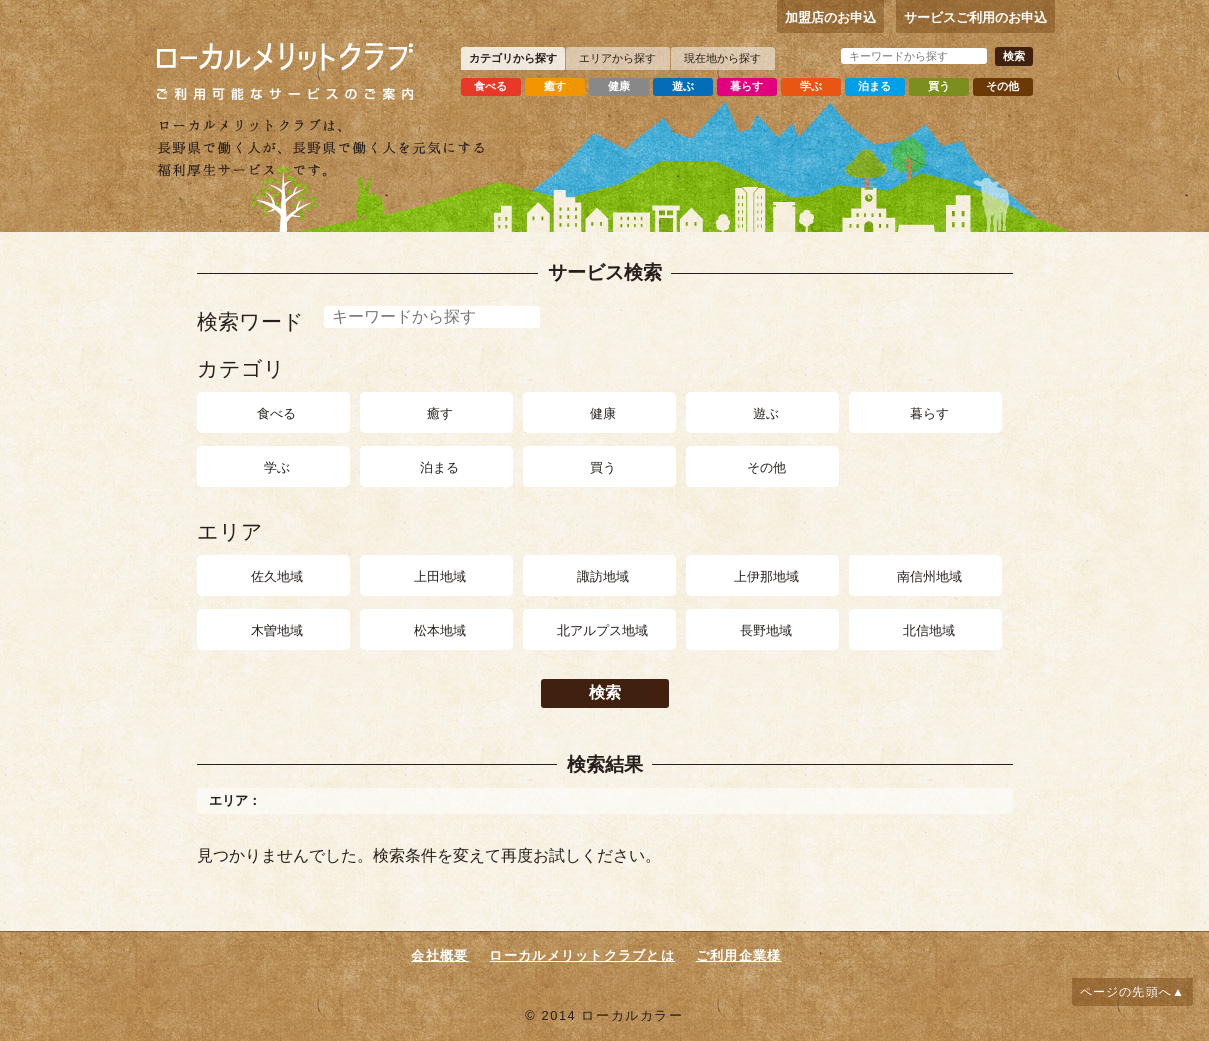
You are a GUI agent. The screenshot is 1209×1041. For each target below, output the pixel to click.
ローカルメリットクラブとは (582, 955)
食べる (490, 86)
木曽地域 (277, 630)
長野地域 (766, 630)
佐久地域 (277, 576)
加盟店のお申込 (830, 17)
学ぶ (811, 86)
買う (939, 86)
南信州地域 (929, 576)
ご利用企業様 (739, 955)
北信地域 (929, 630)
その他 (1002, 86)
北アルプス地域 (602, 630)
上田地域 (440, 576)
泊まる (874, 86)
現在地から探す (722, 58)
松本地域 (440, 630)
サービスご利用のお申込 (975, 17)
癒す (555, 86)
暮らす (746, 86)
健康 (619, 86)
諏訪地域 (603, 576)
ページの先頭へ (1126, 992)
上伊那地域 (766, 576)
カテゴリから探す (513, 58)
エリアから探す (617, 58)
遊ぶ (683, 86)
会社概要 (439, 955)
